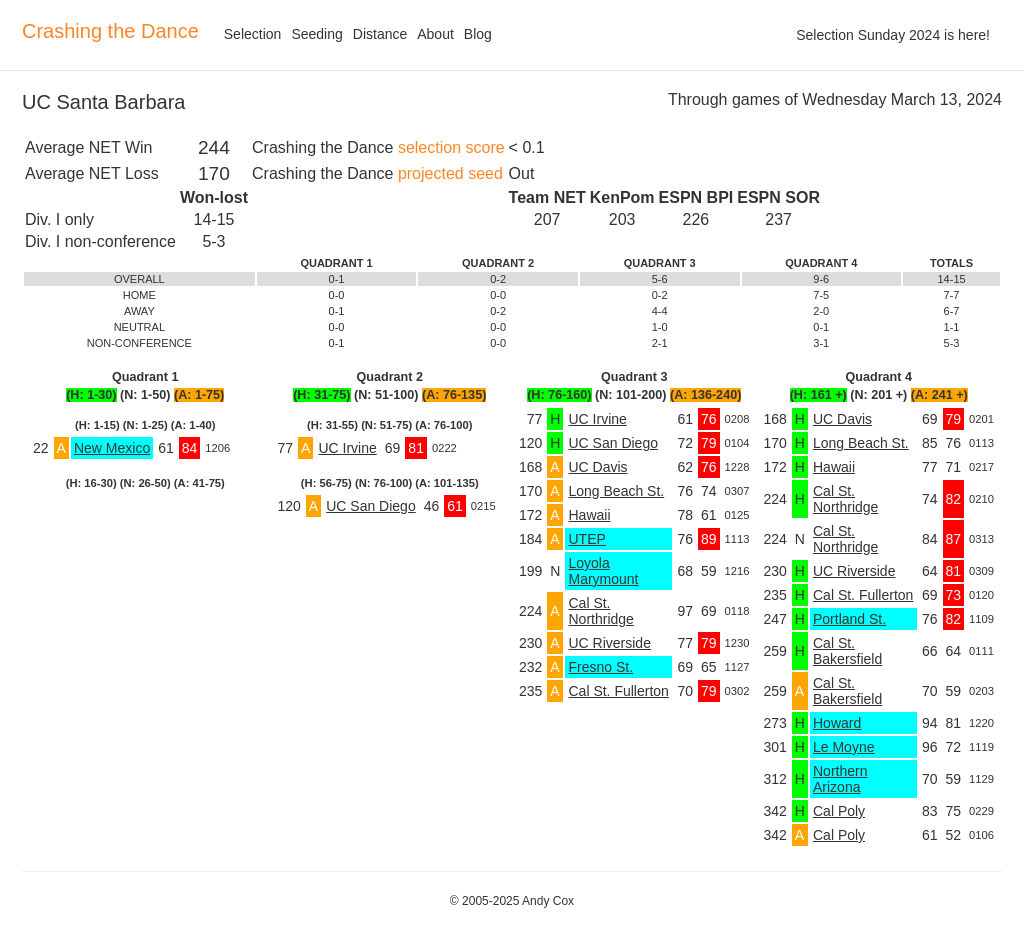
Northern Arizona (840, 779)
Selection (253, 34)
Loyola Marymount (603, 571)
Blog (478, 34)
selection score (451, 147)
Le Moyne (843, 747)
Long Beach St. (616, 491)
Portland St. (849, 619)
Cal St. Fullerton (618, 691)
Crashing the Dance (110, 31)
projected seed (450, 173)
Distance (380, 34)
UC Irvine (347, 448)
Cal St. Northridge (600, 611)
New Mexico (112, 448)
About (435, 34)
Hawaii (589, 515)
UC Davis (597, 467)
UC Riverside (609, 643)
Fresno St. (600, 667)
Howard (837, 723)
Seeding (316, 34)
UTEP (586, 539)
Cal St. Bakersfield (847, 651)
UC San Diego (371, 506)
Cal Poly (839, 811)
